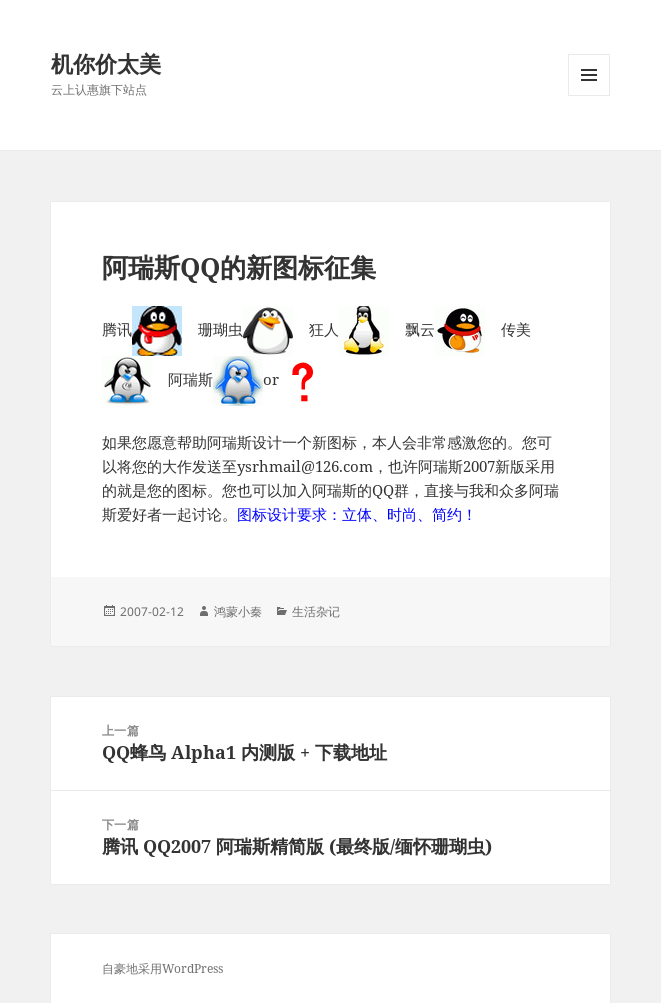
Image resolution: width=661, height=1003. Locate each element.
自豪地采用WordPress (162, 968)
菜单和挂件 (589, 95)
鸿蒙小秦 (238, 611)
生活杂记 (316, 611)
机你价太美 (106, 63)
